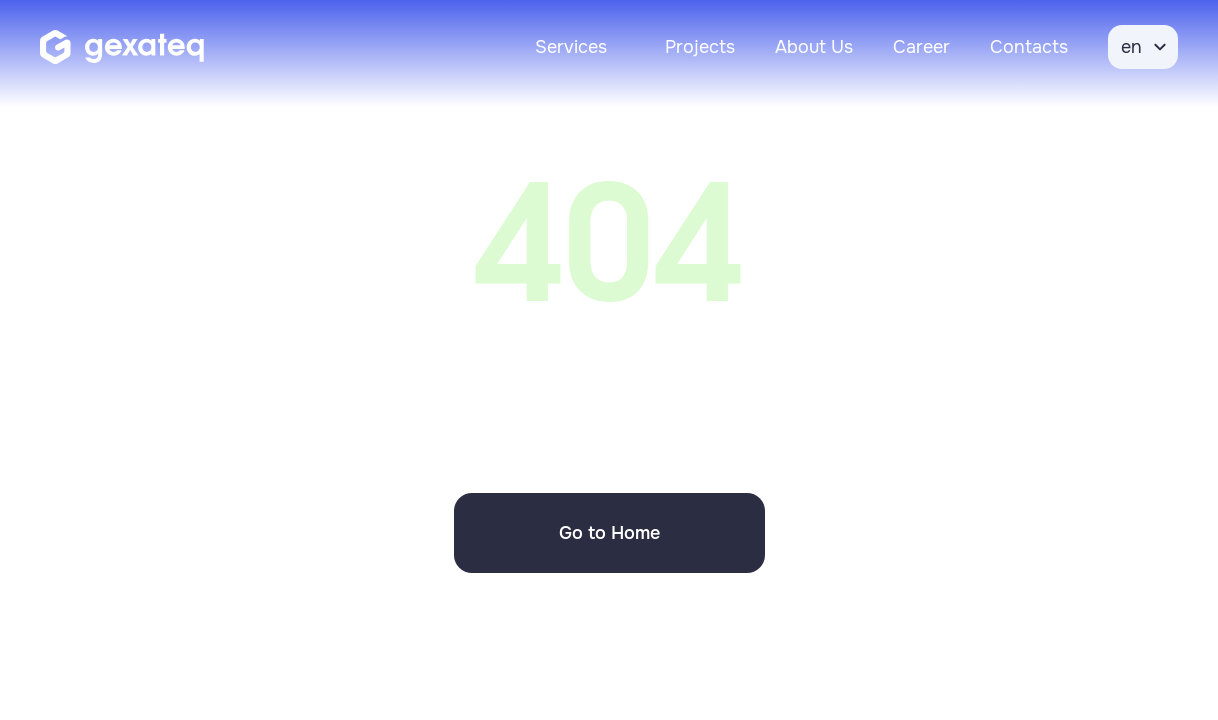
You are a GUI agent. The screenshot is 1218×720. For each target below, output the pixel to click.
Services (571, 47)
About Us (814, 47)
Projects (700, 47)
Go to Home (609, 533)
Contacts (1029, 47)
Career (921, 47)
